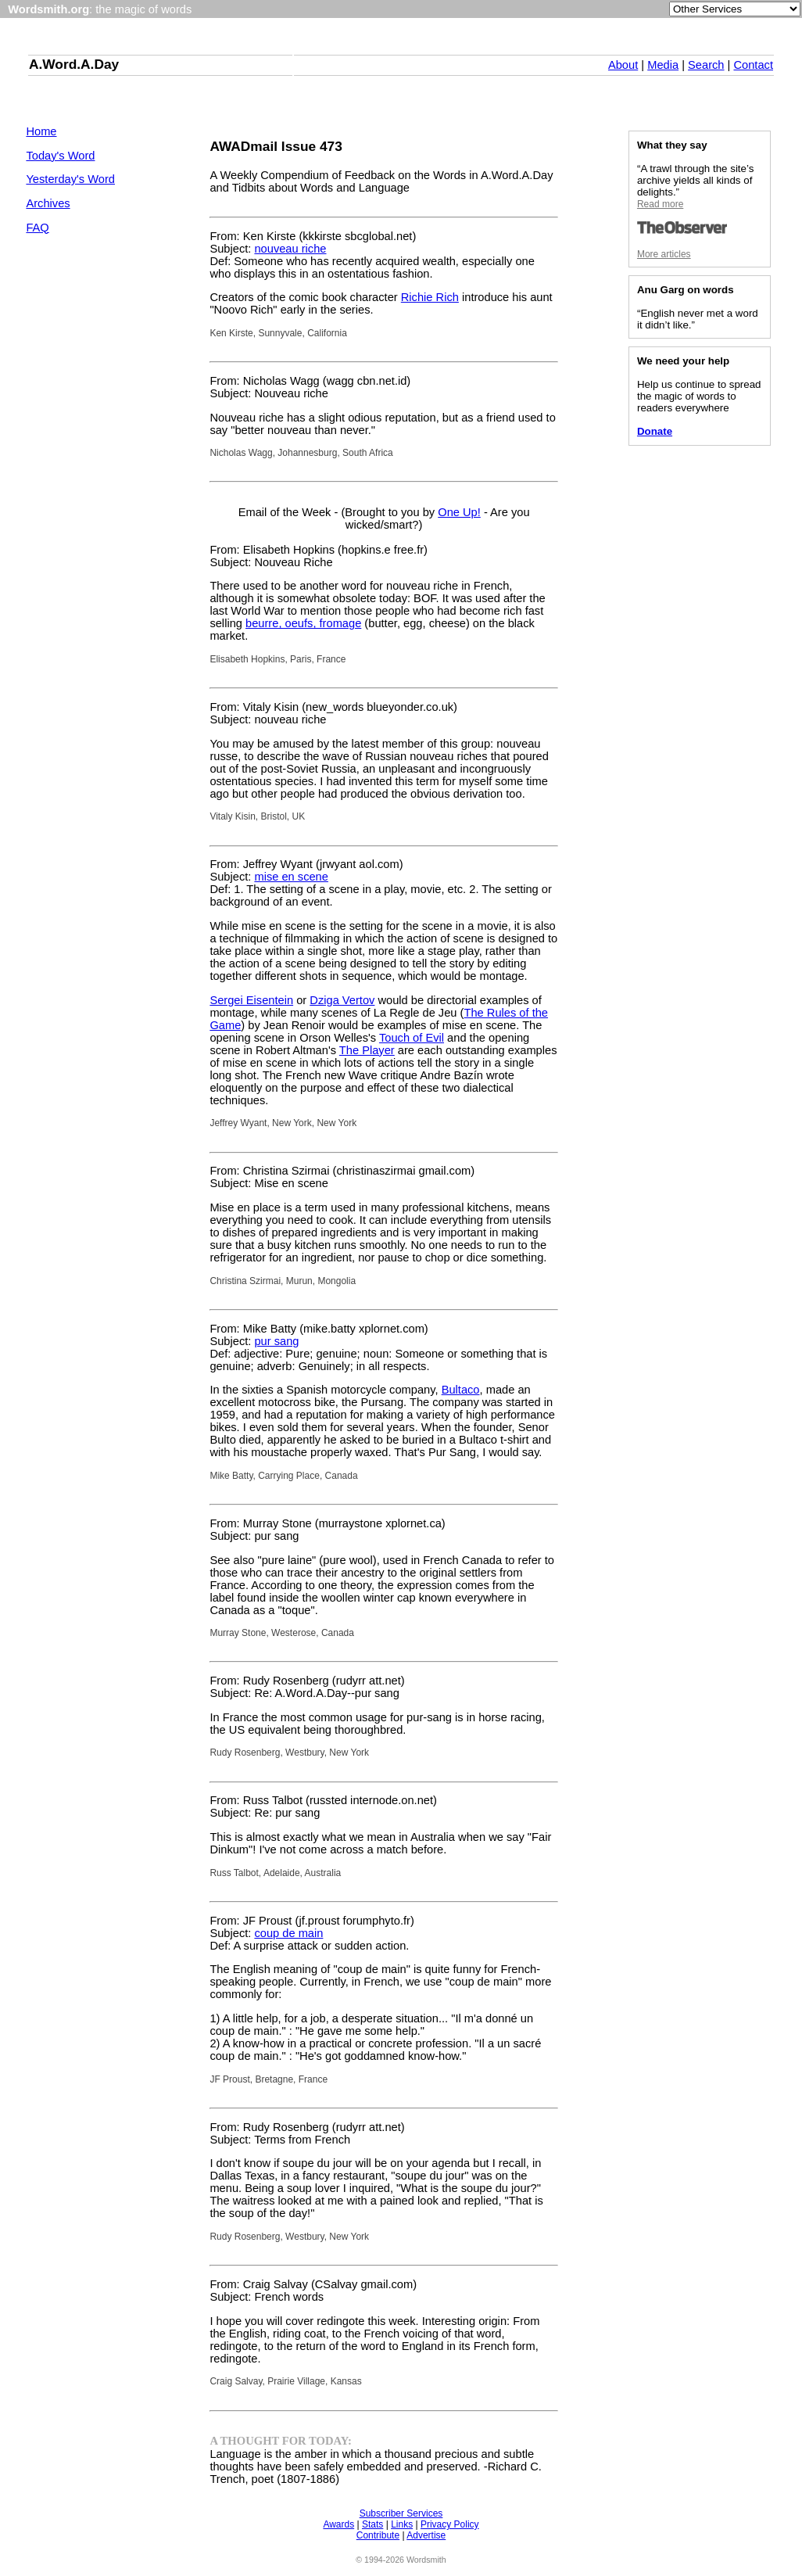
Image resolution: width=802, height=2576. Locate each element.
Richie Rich (430, 297)
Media (662, 65)
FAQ (37, 227)
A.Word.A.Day (74, 64)
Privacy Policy (450, 2524)
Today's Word (60, 155)
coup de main (288, 1933)
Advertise (426, 2535)
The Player (367, 1050)
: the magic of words (100, 9)
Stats (372, 2524)
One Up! (459, 512)
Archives (48, 203)
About (623, 65)
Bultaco (461, 1389)
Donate (654, 431)
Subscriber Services (401, 2513)
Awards (338, 2524)
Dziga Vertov (342, 1000)
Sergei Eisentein (251, 1000)
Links (402, 2524)
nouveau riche (290, 248)
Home (41, 131)
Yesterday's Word (70, 179)
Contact (753, 65)
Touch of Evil (411, 1037)
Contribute (377, 2535)
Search (706, 65)
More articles (664, 254)
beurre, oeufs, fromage (303, 623)
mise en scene (291, 876)
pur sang (276, 1341)
